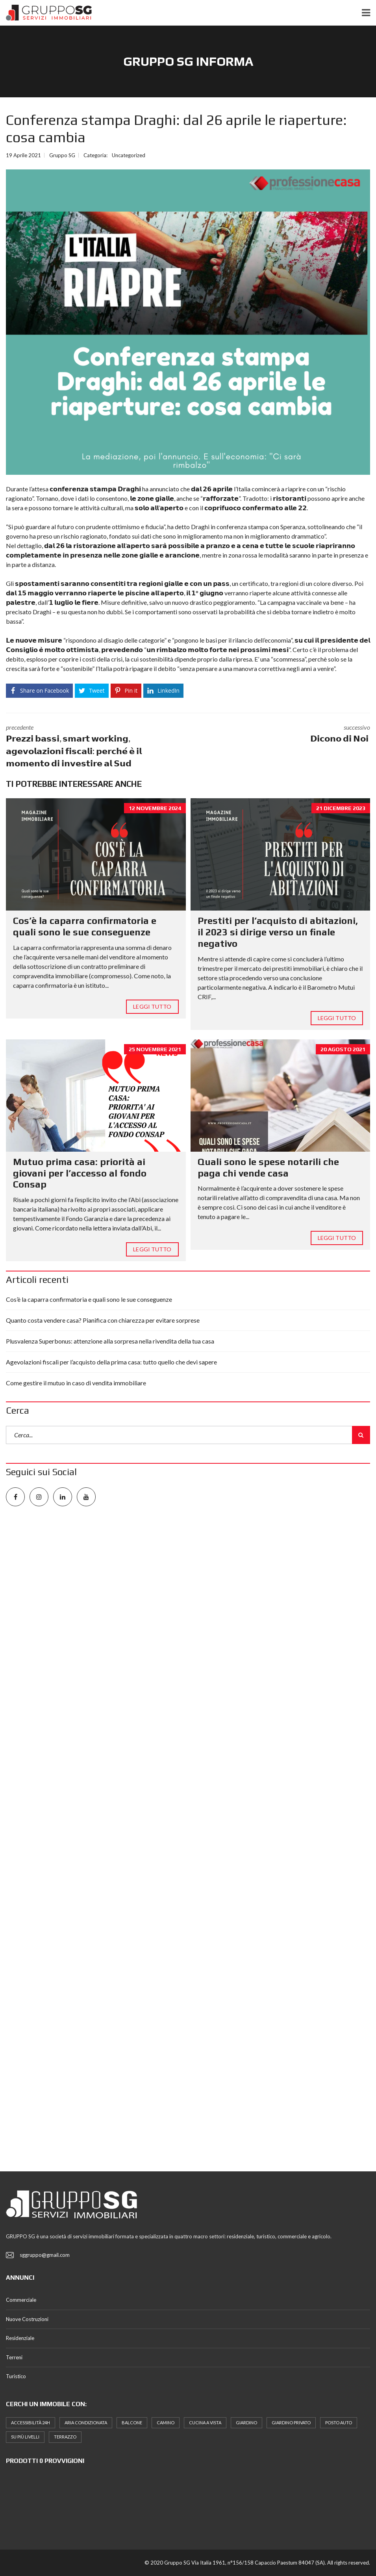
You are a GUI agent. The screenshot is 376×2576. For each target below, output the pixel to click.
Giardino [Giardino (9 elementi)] (246, 2422)
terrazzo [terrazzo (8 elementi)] (65, 2436)
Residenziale (20, 2338)
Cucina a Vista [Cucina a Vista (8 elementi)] (205, 2422)
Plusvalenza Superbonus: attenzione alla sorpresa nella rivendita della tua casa (110, 1341)
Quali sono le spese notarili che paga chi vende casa (268, 1167)
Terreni (14, 2357)
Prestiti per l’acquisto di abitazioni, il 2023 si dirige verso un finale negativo (278, 932)
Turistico (16, 2376)
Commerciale (21, 2300)
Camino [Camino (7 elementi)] (165, 2422)
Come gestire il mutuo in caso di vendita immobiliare (76, 1383)
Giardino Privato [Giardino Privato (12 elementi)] (291, 2422)
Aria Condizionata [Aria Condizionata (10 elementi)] (86, 2422)
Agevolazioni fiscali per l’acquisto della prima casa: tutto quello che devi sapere (111, 1362)
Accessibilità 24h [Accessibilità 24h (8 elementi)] (30, 2422)
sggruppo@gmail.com (45, 2255)
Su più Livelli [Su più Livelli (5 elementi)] (25, 2436)
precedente (91, 746)
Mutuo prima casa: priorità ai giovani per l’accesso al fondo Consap (79, 1173)
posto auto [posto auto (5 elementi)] (338, 2422)
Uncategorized (128, 155)
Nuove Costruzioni (27, 2319)
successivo (285, 734)
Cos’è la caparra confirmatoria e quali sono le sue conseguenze (84, 926)
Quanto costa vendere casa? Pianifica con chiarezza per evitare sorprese (103, 1320)
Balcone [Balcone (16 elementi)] (132, 2422)
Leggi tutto (152, 1006)
